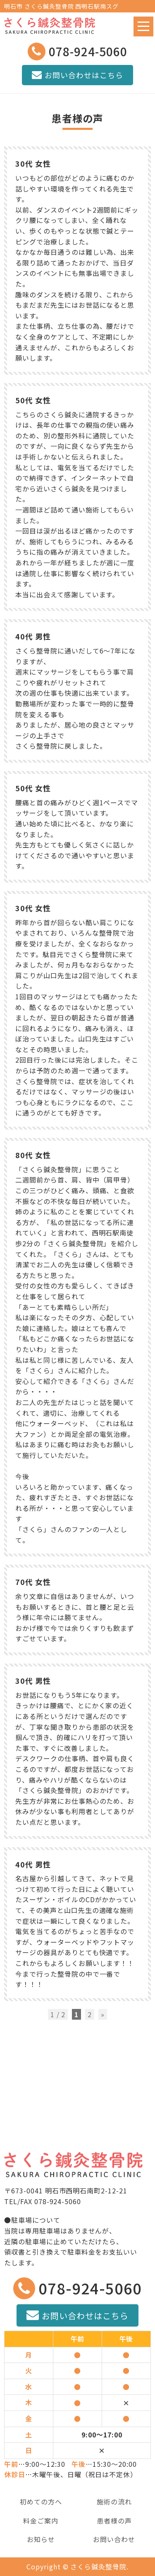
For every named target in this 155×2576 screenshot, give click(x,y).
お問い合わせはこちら (77, 74)
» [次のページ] (103, 2014)
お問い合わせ (114, 2539)
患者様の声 (114, 2521)
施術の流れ (114, 2502)
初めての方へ (41, 2502)
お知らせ (41, 2539)
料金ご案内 (40, 2521)
